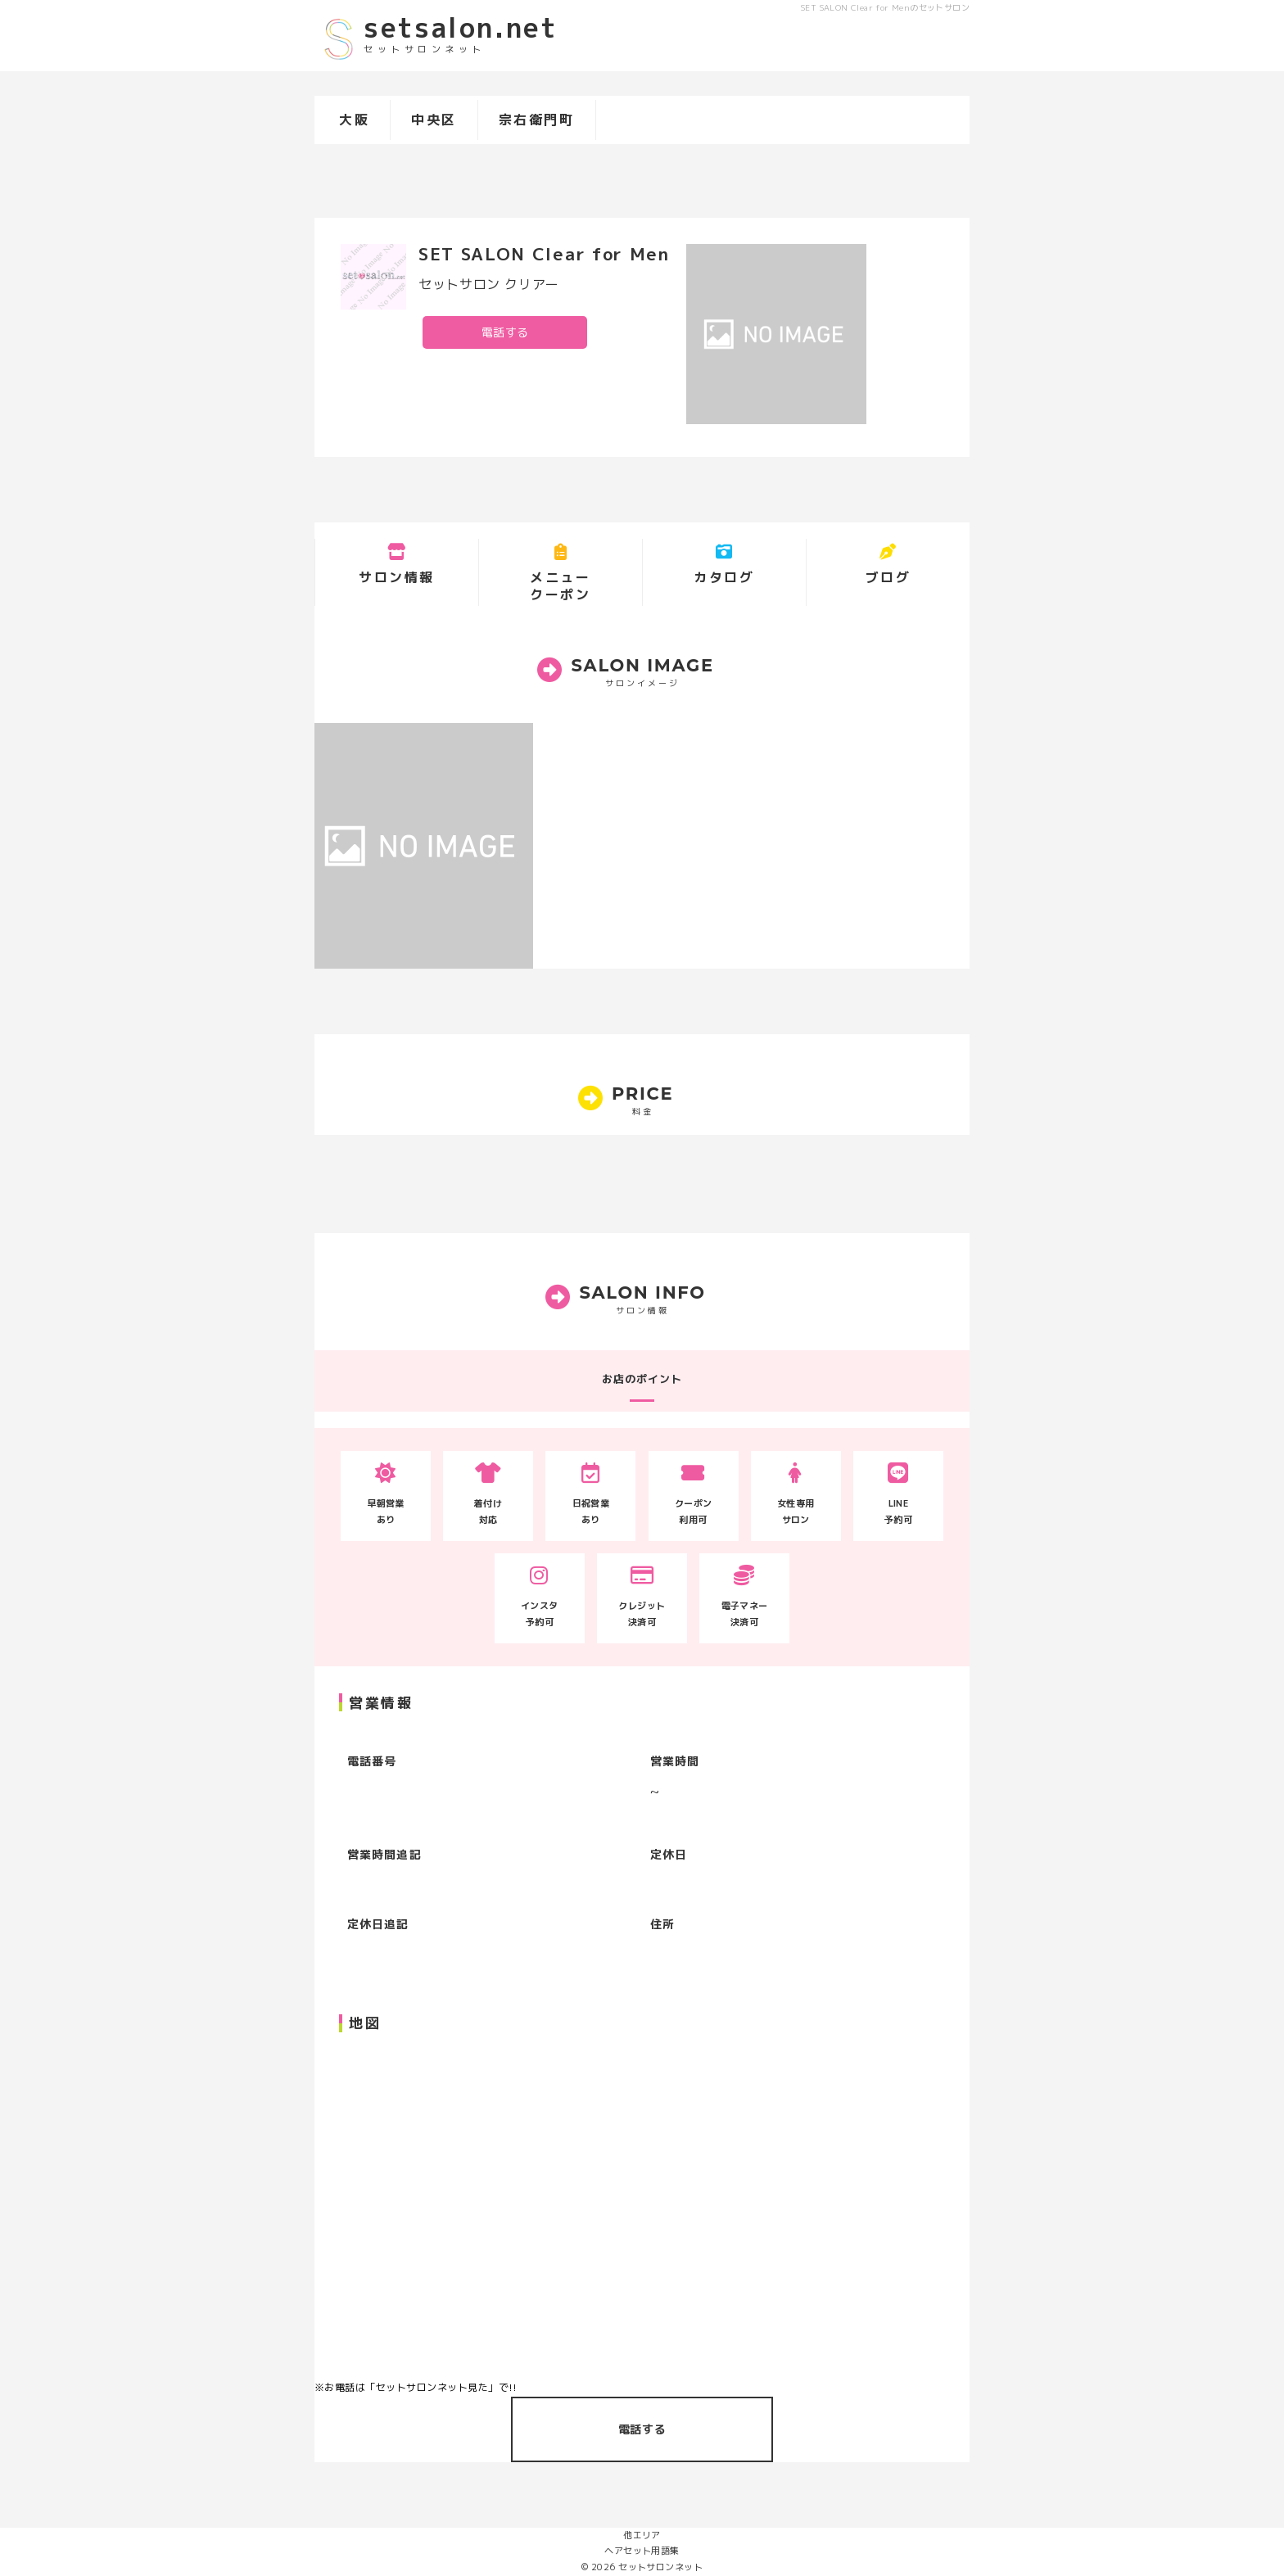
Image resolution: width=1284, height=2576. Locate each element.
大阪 (354, 120)
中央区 (434, 120)
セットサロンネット (660, 2567)
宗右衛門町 (537, 120)
